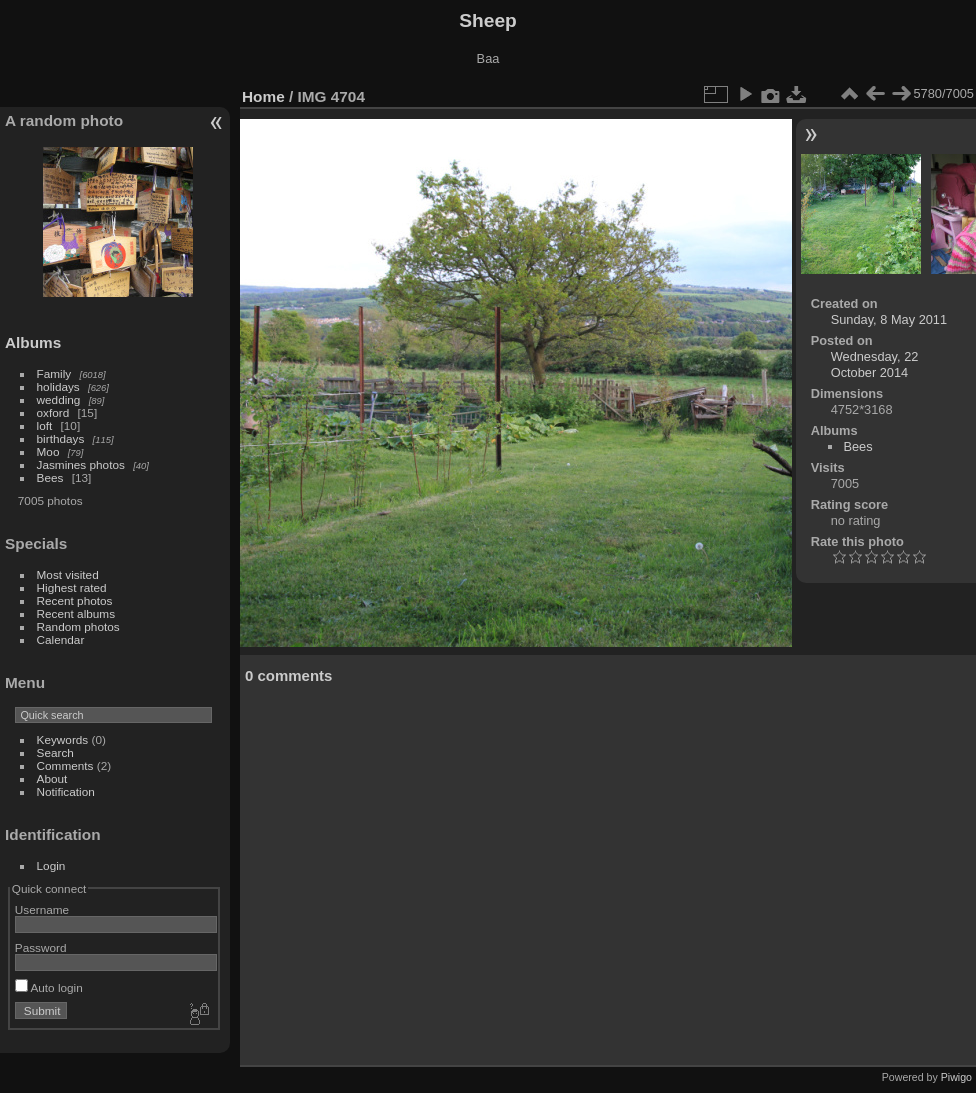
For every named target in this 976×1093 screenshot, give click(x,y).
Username (42, 909)
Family (54, 373)
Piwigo (956, 1077)
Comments (65, 765)
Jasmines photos (81, 464)
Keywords (63, 739)
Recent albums (76, 613)
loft (45, 425)
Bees (50, 477)
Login (51, 865)
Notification (66, 791)
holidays (58, 386)
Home (263, 96)
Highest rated (72, 587)
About (52, 778)
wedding (59, 399)
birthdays (61, 438)
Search (55, 752)
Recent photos (75, 600)
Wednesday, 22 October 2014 (875, 364)
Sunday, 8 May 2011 (889, 319)
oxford (53, 412)
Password (41, 947)
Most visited (68, 574)
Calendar (61, 639)
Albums (33, 342)
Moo (48, 451)
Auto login (49, 987)
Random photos (78, 626)
